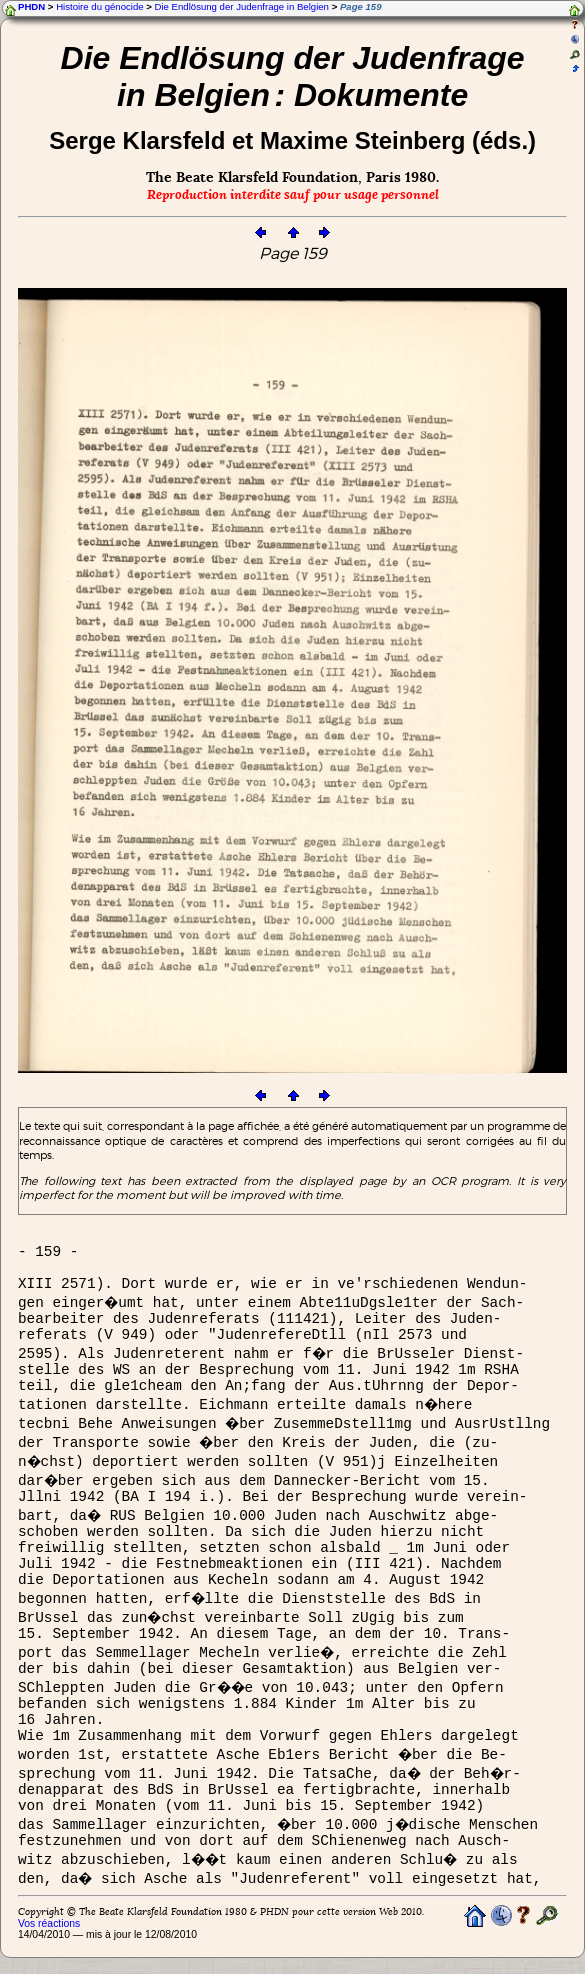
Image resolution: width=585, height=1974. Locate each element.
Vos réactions (49, 1923)
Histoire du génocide (99, 6)
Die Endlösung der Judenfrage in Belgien (242, 6)
